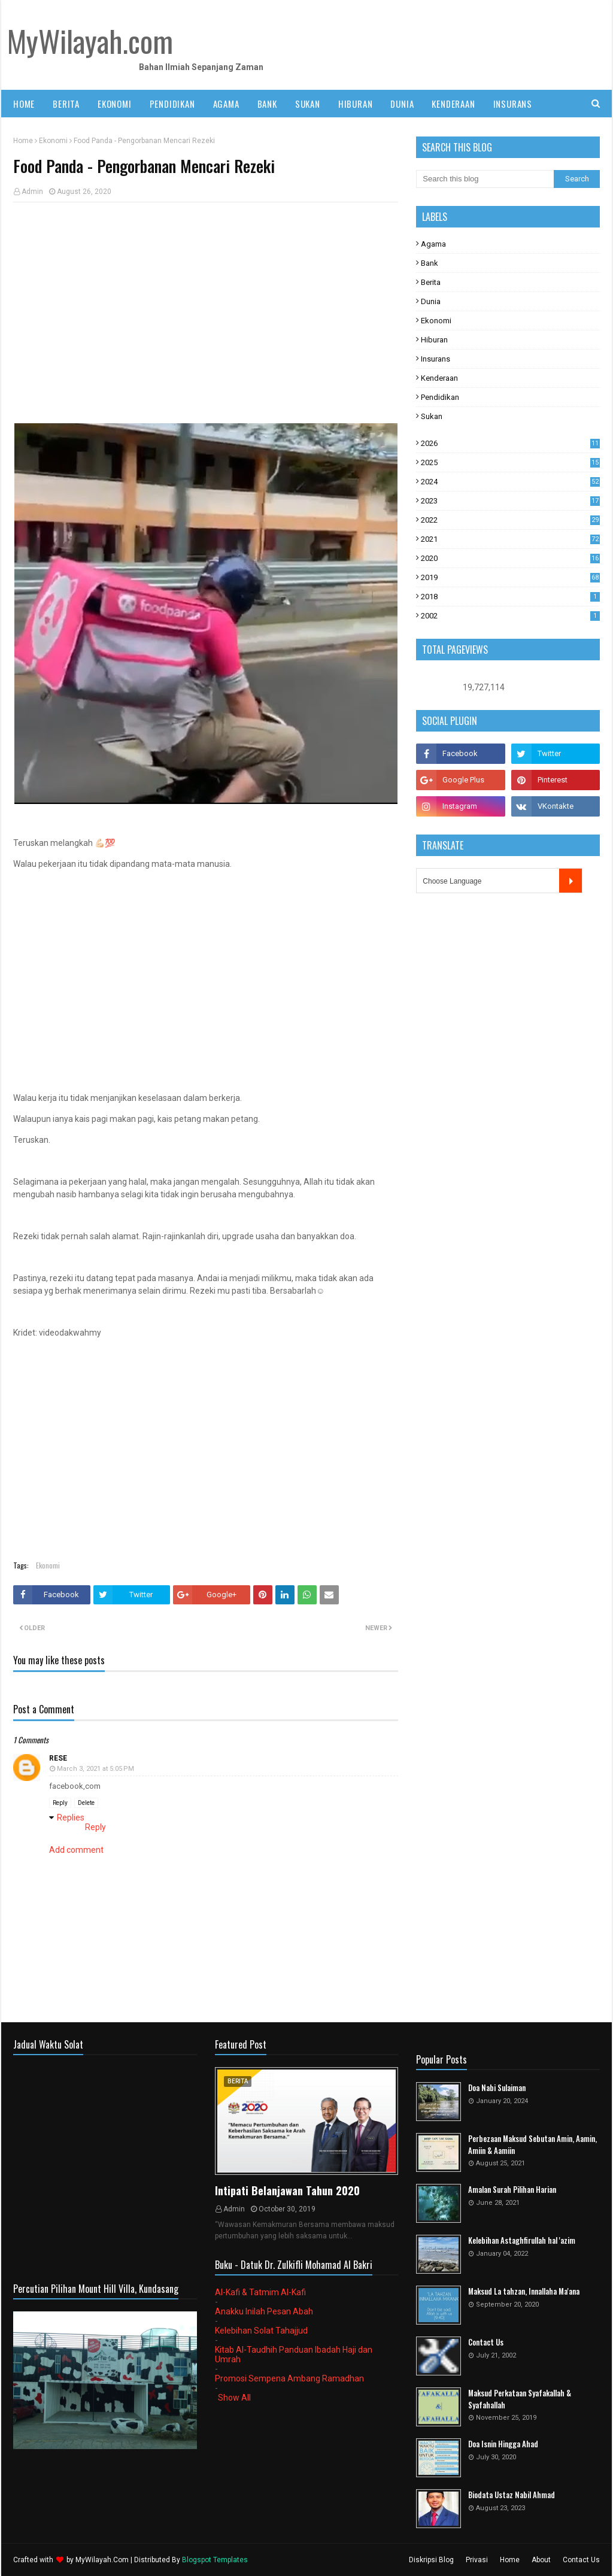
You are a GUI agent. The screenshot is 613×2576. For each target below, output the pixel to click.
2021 (510, 539)
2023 (510, 500)
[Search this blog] (485, 179)
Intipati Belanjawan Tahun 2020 (287, 2190)
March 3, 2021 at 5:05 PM (95, 1769)
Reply (60, 1803)
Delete (86, 1803)
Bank (429, 263)
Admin (32, 191)
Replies (70, 1817)
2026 (510, 443)
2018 (510, 596)
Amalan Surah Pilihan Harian (512, 2189)
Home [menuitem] (24, 103)
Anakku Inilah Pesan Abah (264, 2311)
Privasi (477, 2560)
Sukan (431, 416)
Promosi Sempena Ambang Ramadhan (289, 2378)
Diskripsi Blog (431, 2560)
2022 (510, 519)
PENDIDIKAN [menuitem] (172, 103)
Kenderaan (439, 378)
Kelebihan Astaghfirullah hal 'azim (521, 2240)
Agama (433, 243)
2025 (510, 462)
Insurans (435, 358)
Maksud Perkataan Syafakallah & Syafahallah (519, 2399)
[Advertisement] (205, 298)
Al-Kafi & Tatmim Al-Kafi (260, 2292)
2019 (510, 577)
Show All (234, 2397)
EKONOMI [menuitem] (115, 103)
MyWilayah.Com (102, 2560)
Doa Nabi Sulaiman (497, 2087)
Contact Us (485, 2342)
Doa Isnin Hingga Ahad (503, 2444)
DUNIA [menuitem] (402, 103)
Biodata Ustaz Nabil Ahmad (511, 2495)
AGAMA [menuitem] (226, 103)
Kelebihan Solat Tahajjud (261, 2330)
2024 (510, 481)
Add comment (76, 1850)
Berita (431, 282)
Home (23, 140)
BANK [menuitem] (267, 103)
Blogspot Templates (215, 2560)
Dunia (431, 301)
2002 (510, 615)
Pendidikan (440, 397)
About (541, 2560)
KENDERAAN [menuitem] (453, 103)
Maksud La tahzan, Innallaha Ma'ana (523, 2291)
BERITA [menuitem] (66, 103)
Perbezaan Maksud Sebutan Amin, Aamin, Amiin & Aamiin (532, 2144)
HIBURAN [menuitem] (355, 103)
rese (58, 1758)
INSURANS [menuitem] (512, 103)
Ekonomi (53, 140)
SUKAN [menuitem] (307, 103)
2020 (510, 558)
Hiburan (434, 339)
